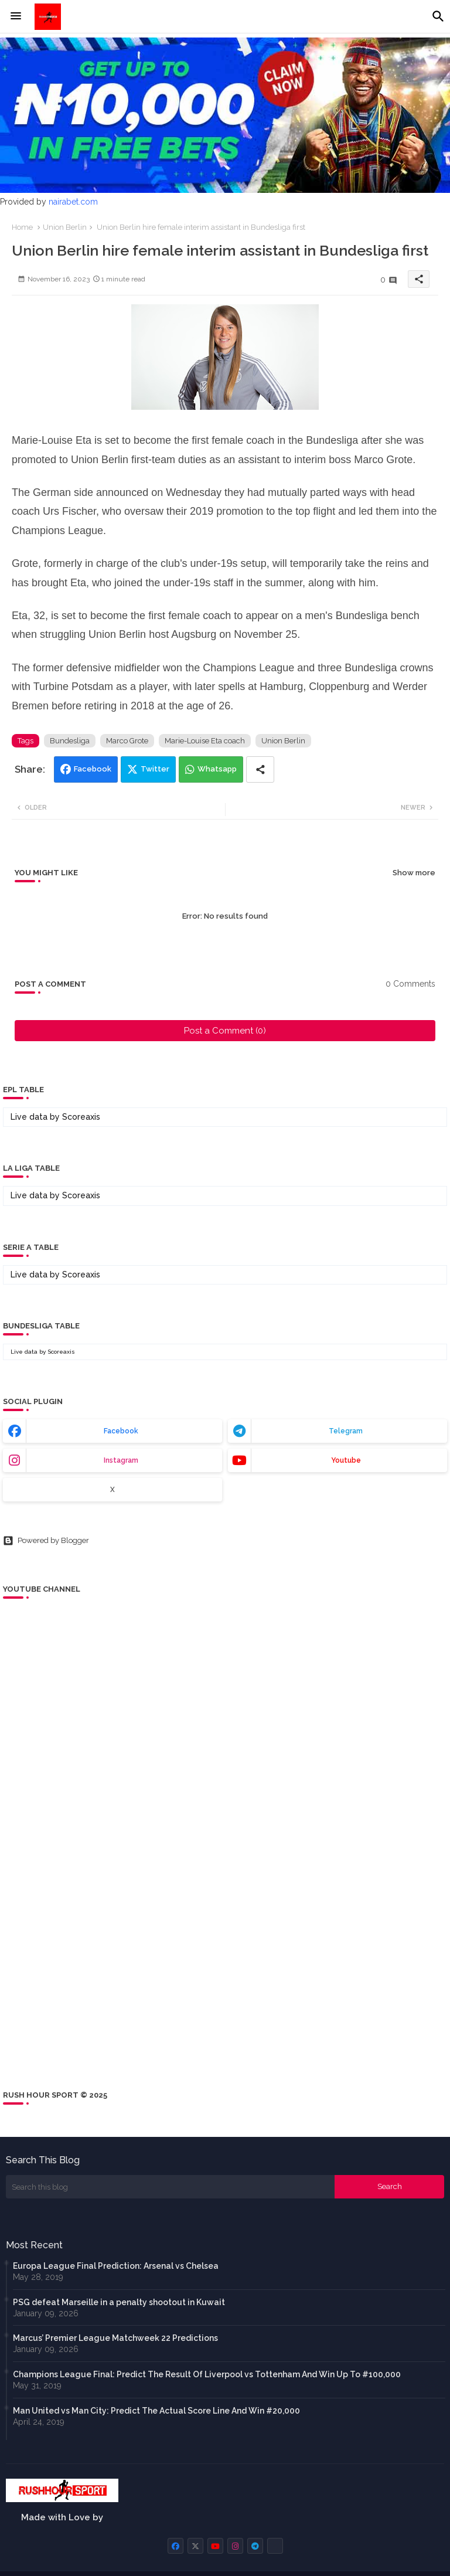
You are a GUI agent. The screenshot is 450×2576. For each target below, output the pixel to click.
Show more (414, 872)
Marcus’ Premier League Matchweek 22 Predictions (115, 2338)
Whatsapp (217, 768)
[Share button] (260, 769)
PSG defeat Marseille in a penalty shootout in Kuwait (119, 2302)
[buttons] (175, 2546)
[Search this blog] (170, 2186)
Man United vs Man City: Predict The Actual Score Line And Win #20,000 (156, 2410)
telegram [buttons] (346, 1431)
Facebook (92, 768)
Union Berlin (65, 227)
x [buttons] (112, 1490)
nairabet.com (73, 201)
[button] (438, 16)
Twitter (155, 768)
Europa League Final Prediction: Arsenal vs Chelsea (116, 2266)
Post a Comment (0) (225, 1030)
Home (22, 227)
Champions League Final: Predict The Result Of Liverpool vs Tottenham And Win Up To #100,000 (207, 2374)
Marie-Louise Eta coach (205, 740)
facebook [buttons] (121, 1431)
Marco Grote (127, 740)
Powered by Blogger (46, 1540)
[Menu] (16, 16)
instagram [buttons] (121, 1460)
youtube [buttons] (346, 1460)
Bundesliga (70, 740)
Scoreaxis (81, 1117)
